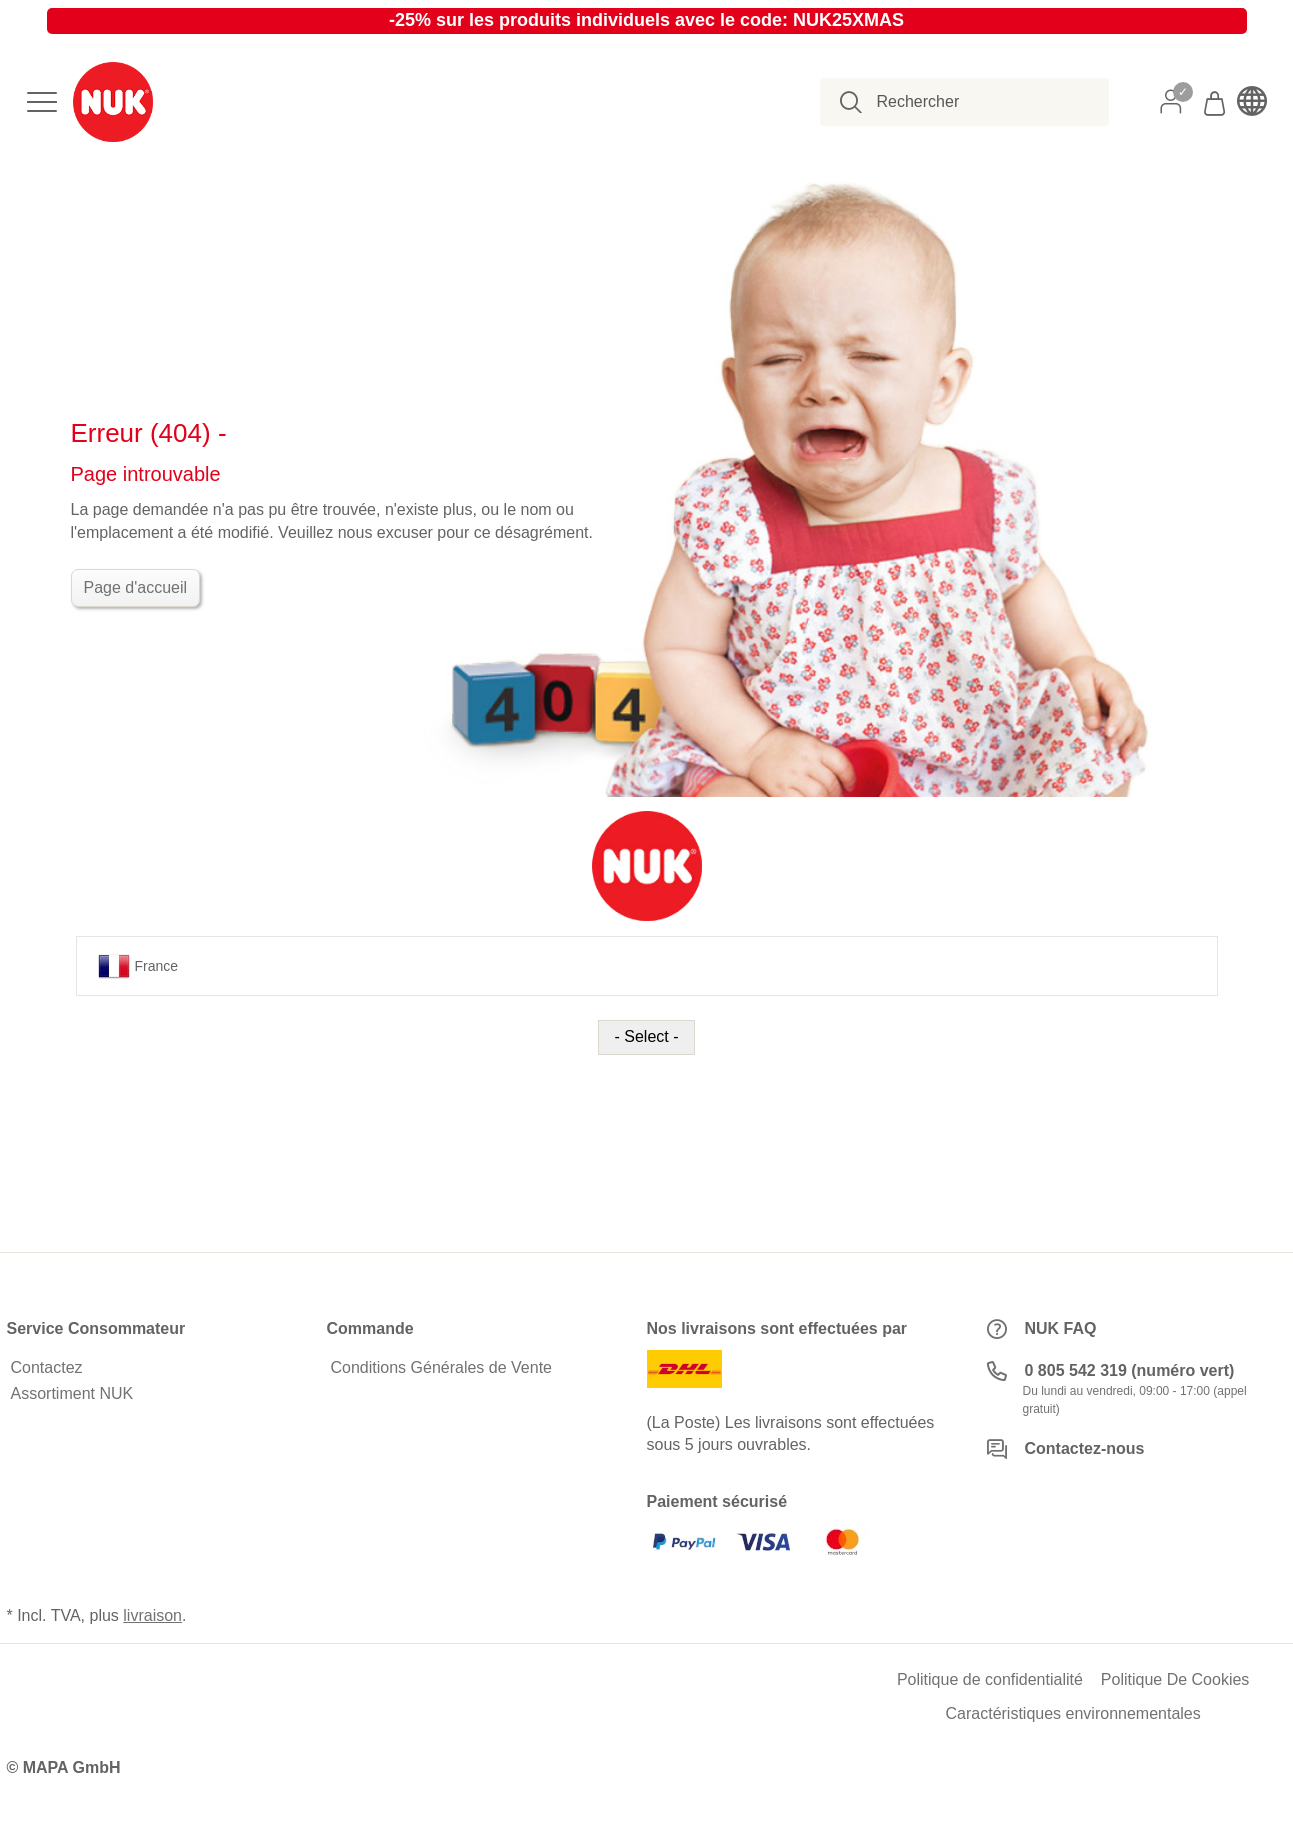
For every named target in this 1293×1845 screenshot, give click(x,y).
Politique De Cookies (1175, 1680)
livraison (152, 1615)
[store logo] (113, 102)
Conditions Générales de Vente (441, 1368)
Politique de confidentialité (990, 1680)
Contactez (47, 1368)
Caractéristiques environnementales (1073, 1714)
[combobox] (975, 102)
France (138, 966)
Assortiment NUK (72, 1394)
